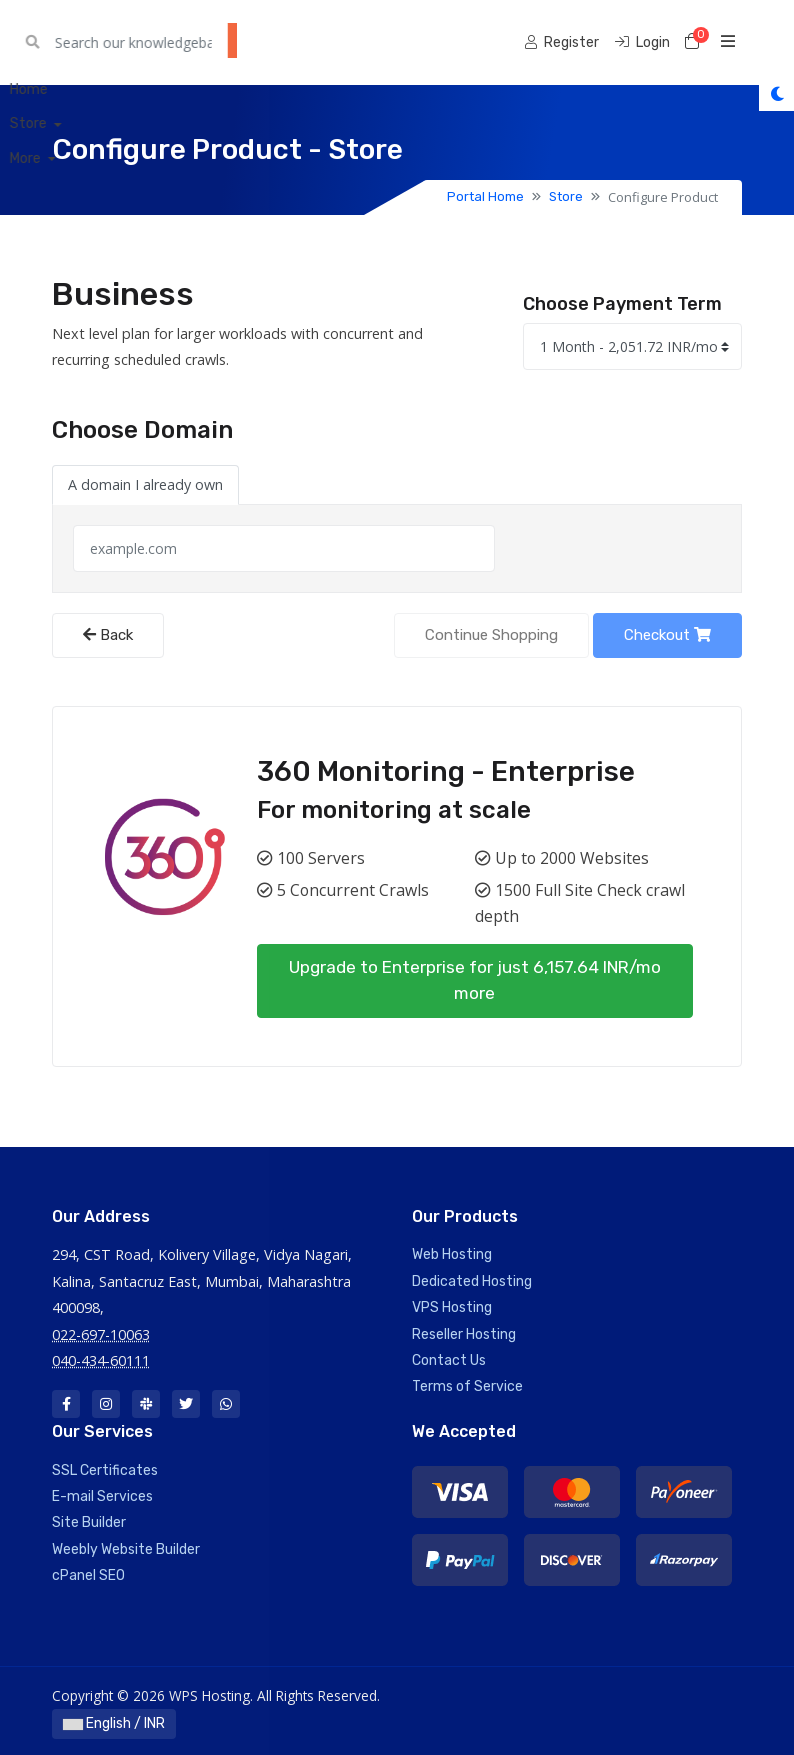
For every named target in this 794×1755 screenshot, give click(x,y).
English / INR (114, 1723)
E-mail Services (102, 1496)
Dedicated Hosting (472, 1281)
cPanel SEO (88, 1575)
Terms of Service (467, 1386)
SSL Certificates (105, 1470)
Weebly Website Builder (126, 1549)
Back (108, 635)
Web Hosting (452, 1254)
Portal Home (485, 196)
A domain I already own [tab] (145, 484)
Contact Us (449, 1360)
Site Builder (89, 1522)
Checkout (667, 635)
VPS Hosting (452, 1307)
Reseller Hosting (464, 1334)
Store (566, 196)
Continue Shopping (491, 635)
